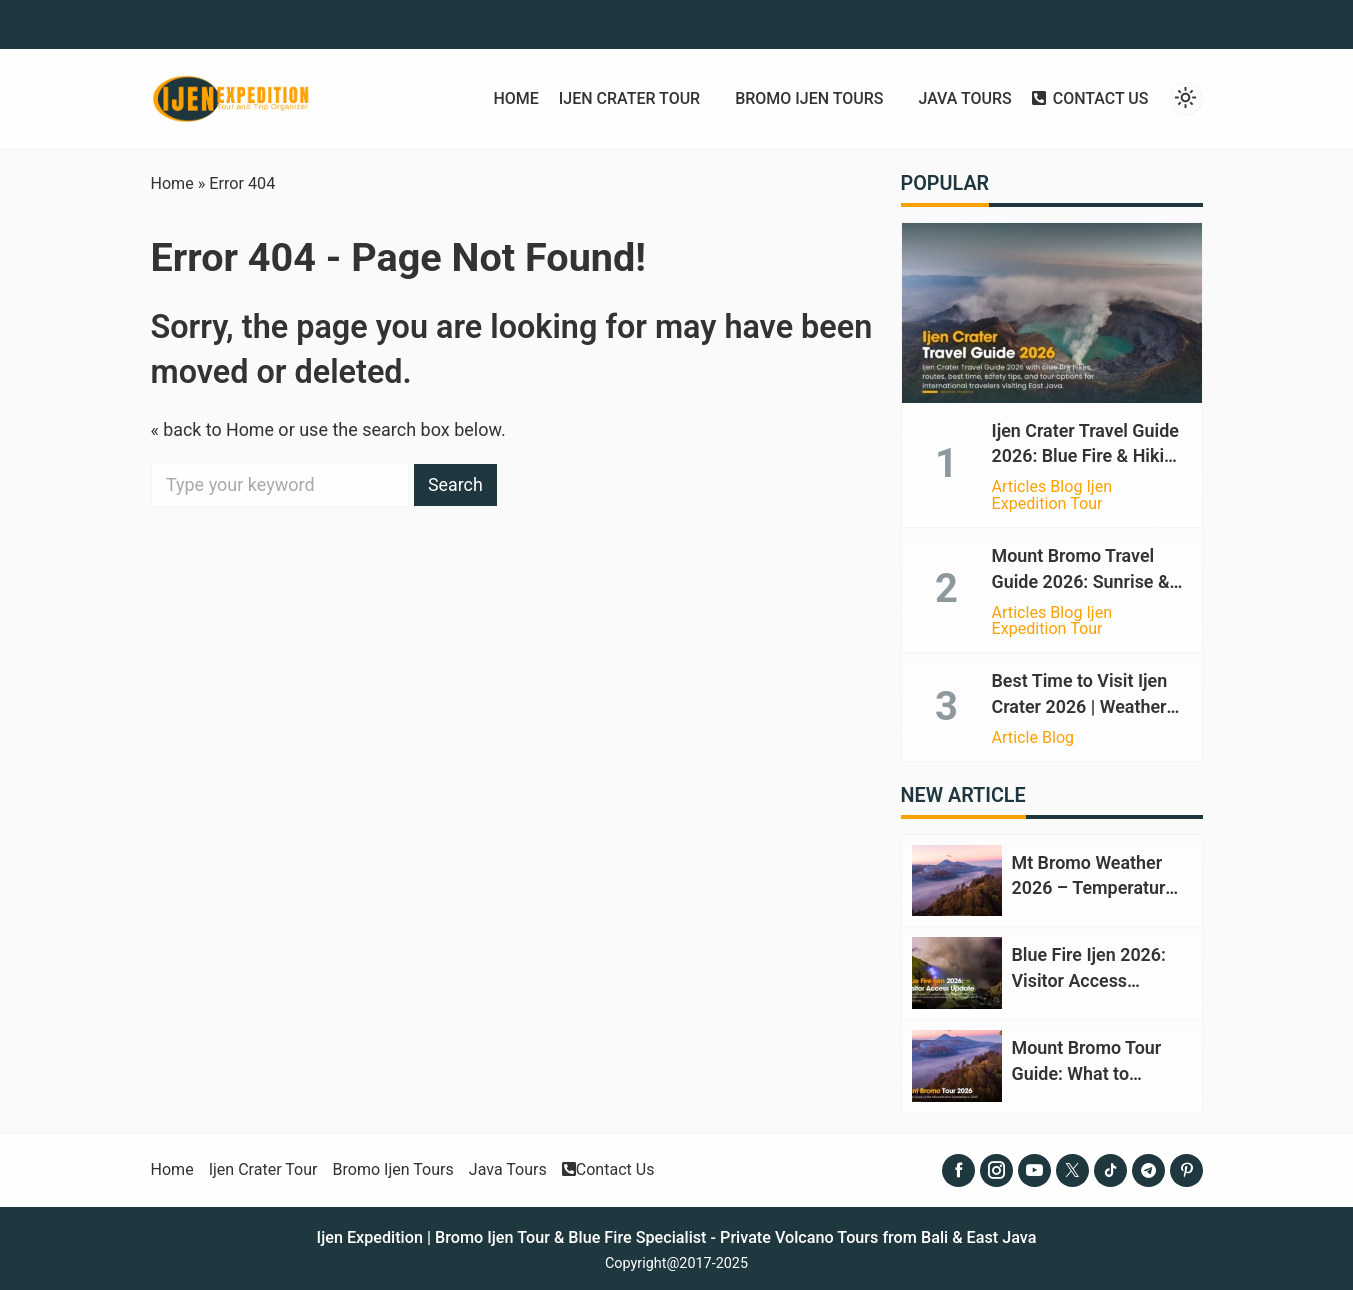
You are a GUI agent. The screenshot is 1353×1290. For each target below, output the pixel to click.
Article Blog (1033, 733)
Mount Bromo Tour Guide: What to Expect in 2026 (1087, 1065)
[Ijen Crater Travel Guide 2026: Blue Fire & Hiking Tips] (1052, 313)
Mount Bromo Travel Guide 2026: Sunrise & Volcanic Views (1081, 578)
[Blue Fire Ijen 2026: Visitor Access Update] (957, 967)
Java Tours (963, 99)
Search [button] (455, 484)
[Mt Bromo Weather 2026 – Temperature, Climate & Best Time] (957, 875)
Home (510, 99)
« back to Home (213, 429)
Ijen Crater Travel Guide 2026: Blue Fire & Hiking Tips (1089, 455)
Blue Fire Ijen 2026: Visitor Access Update (1089, 974)
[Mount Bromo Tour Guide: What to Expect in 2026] (957, 1058)
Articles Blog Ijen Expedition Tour (1052, 494)
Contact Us (1090, 99)
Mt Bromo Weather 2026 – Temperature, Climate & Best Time (1096, 882)
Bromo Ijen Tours (806, 99)
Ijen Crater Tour (624, 99)
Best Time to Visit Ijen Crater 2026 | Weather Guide (1080, 702)
